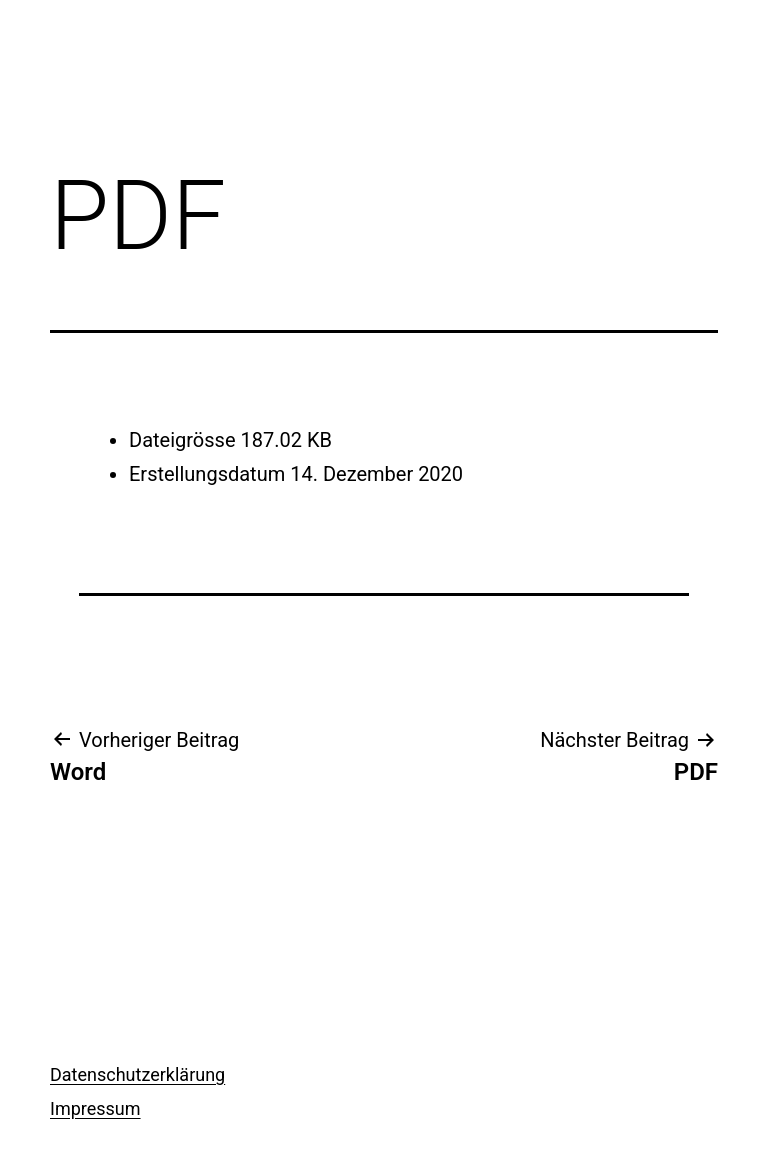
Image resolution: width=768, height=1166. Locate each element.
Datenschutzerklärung (137, 1074)
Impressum (95, 1108)
